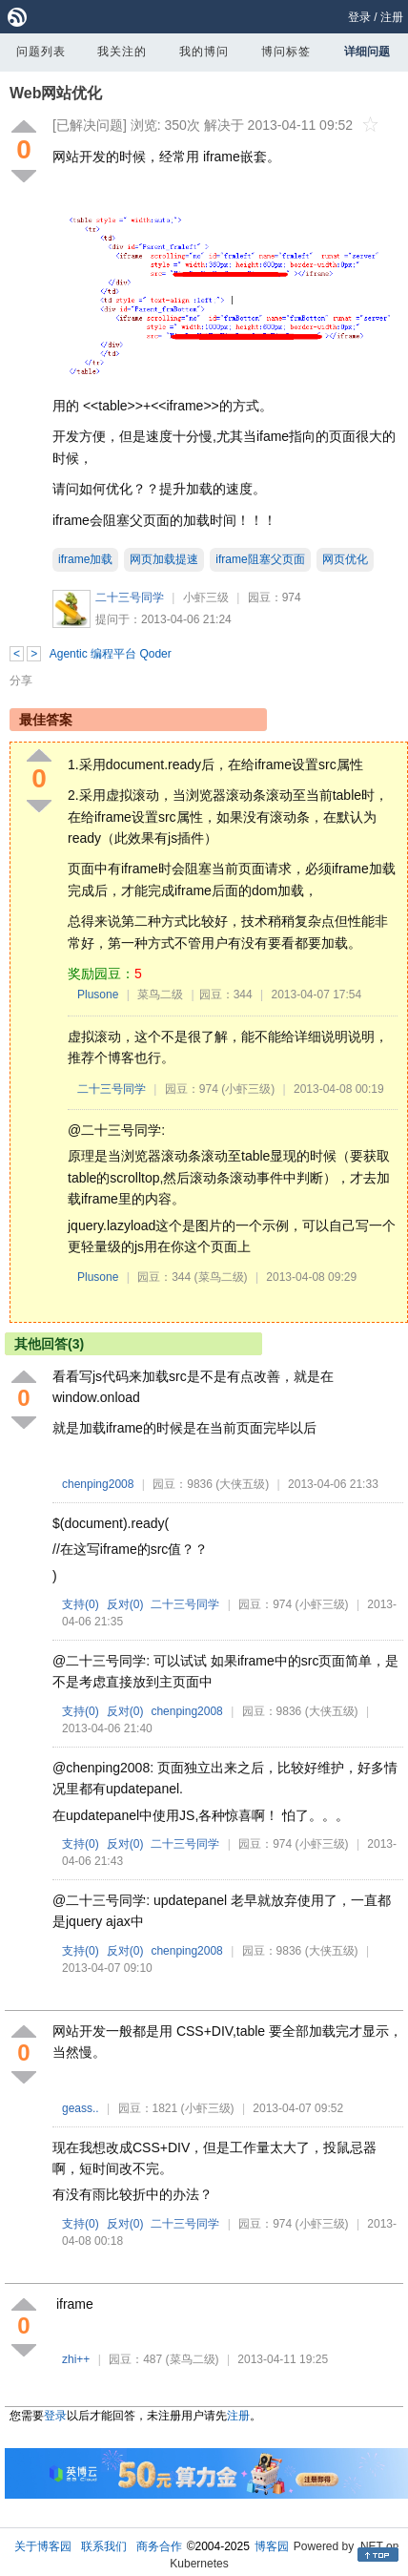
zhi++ (76, 2359)
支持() (80, 1604)
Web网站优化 (56, 93)
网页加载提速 (164, 559)
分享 (21, 680)
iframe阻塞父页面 (259, 559)
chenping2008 (97, 1484)
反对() (125, 1604)
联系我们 (104, 2546)
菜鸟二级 (160, 994)
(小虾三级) (248, 1089)
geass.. (80, 2108)
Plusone (97, 994)
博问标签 (286, 51)
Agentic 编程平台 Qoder (111, 653)
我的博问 (204, 51)
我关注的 (122, 51)
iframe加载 (85, 559)
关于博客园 (42, 2546)
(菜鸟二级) (221, 1277)
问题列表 (41, 51)
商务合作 (159, 2546)
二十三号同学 (129, 597)
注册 (391, 17)
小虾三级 (206, 597)
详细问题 (367, 51)
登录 (359, 17)
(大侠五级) (242, 1484)
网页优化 (345, 559)
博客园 (272, 2546)
